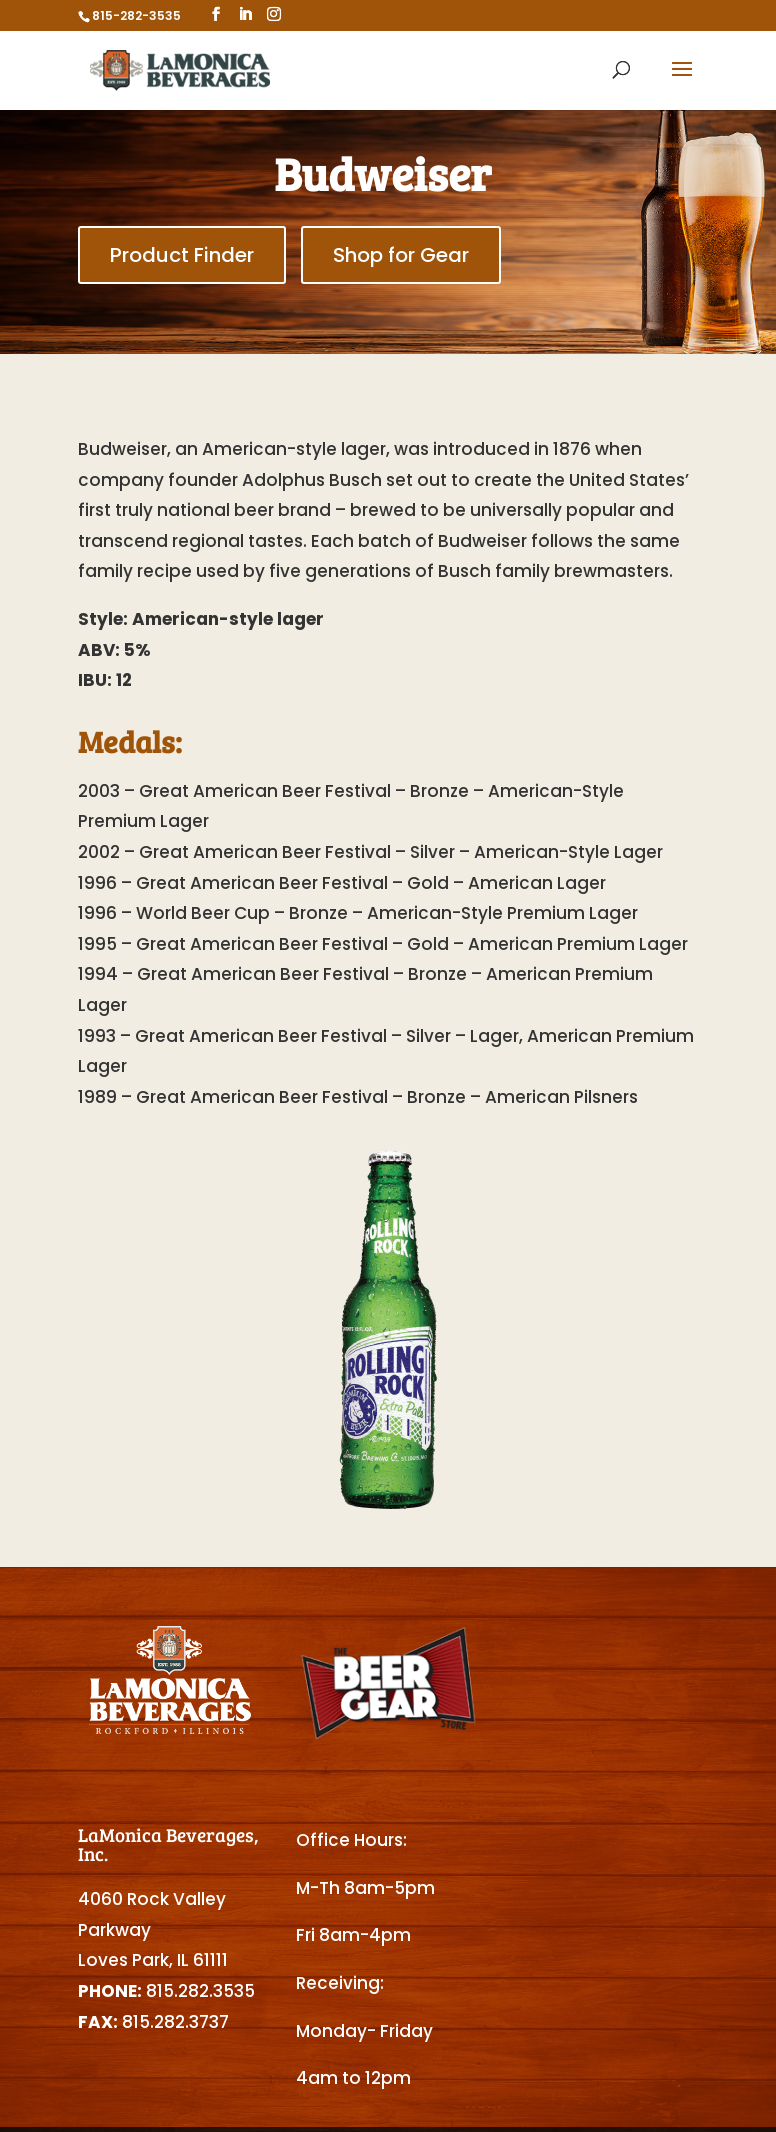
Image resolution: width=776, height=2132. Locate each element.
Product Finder (182, 255)
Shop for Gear (401, 255)
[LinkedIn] (245, 14)
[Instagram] (274, 14)
